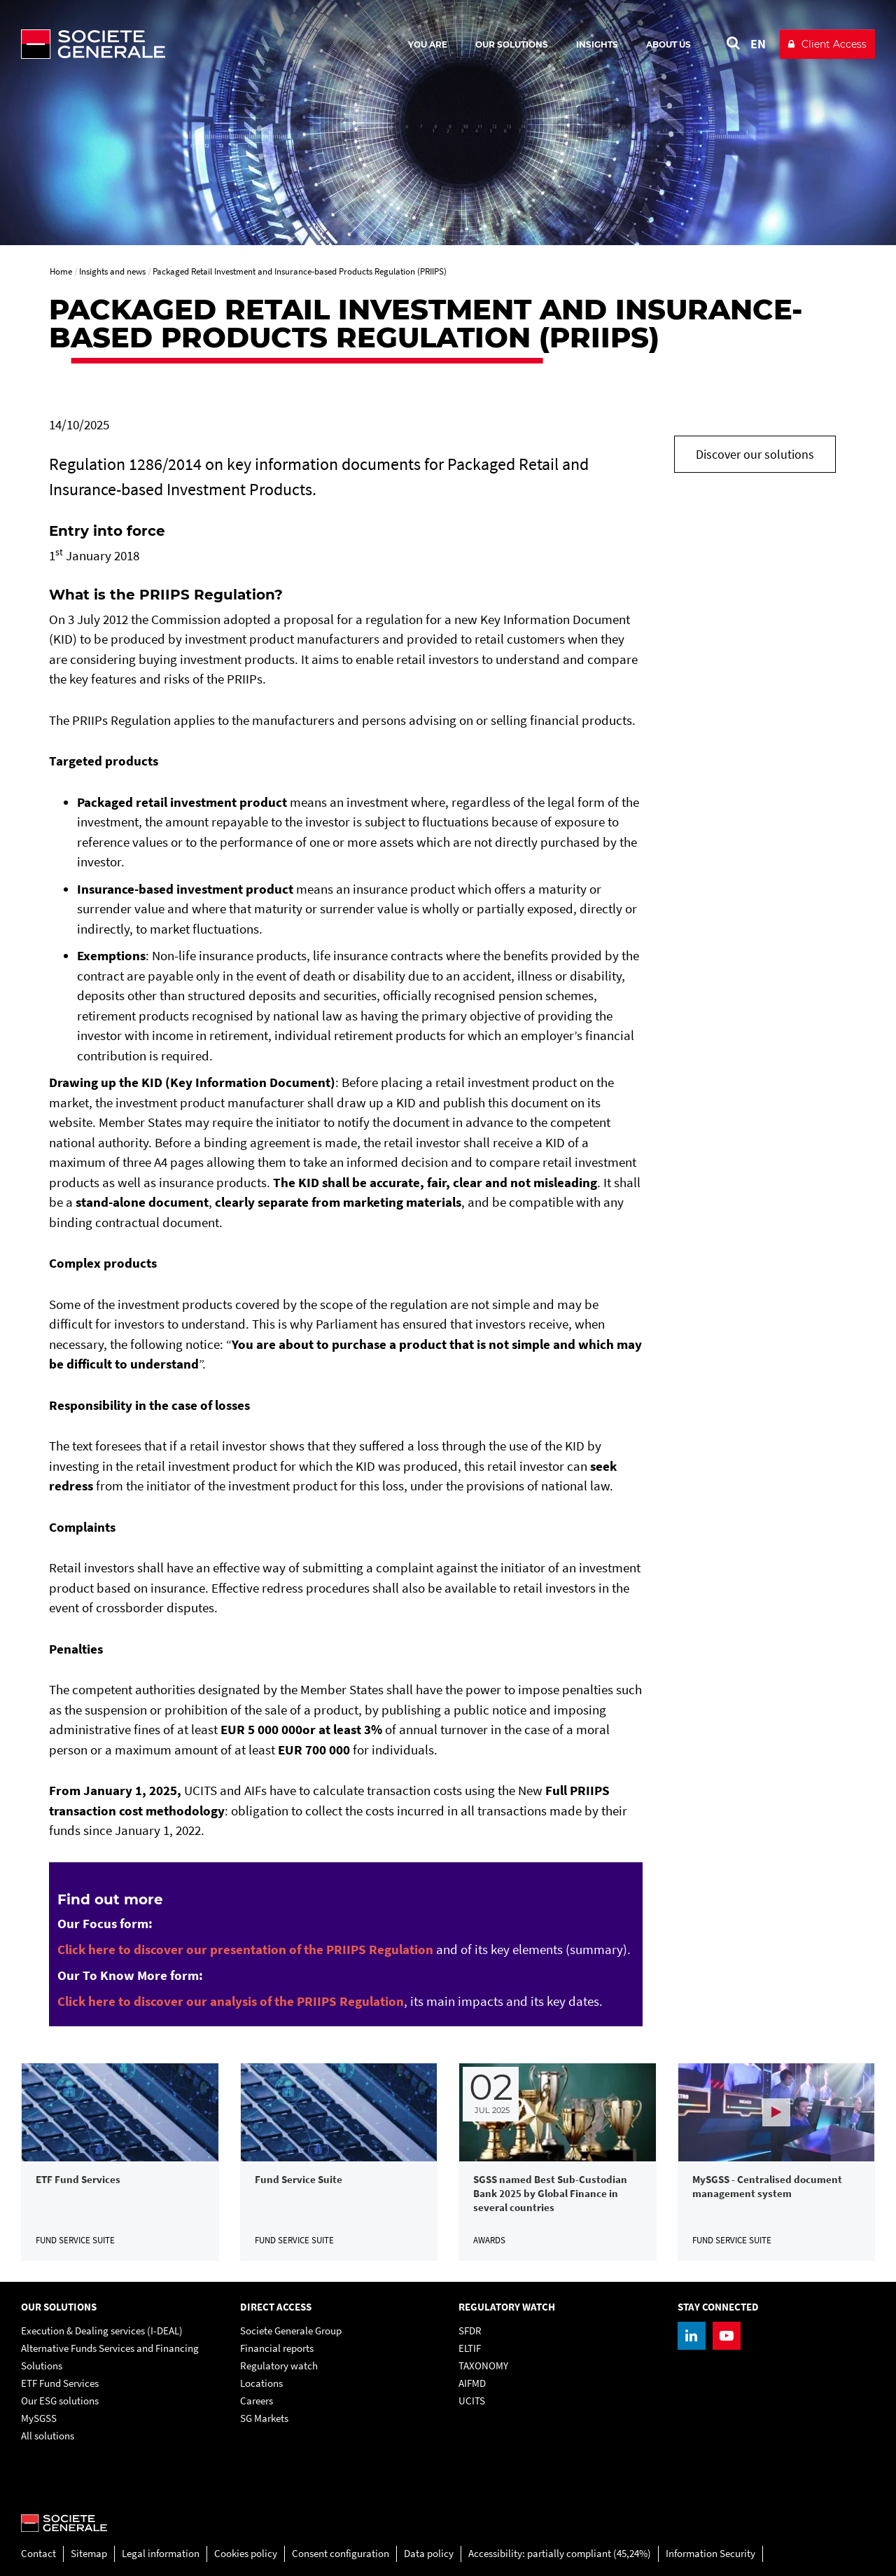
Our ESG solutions (60, 2400)
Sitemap (89, 2553)
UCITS (471, 2400)
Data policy (429, 2553)
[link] (120, 2162)
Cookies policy (245, 2553)
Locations (261, 2383)
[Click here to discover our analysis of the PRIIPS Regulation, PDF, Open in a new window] (230, 2001)
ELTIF (469, 2348)
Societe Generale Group (291, 2330)
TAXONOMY (483, 2365)
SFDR (470, 2330)
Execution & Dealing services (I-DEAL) (102, 2330)
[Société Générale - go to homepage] (175, 44)
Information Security (710, 2553)
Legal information (161, 2553)
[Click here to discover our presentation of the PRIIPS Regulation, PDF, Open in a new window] (245, 1949)
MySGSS (39, 2418)
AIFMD (472, 2383)
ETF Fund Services (60, 2383)
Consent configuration (340, 2553)
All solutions (47, 2435)
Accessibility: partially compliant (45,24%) (559, 2553)
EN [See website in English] (758, 44)
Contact (38, 2553)
